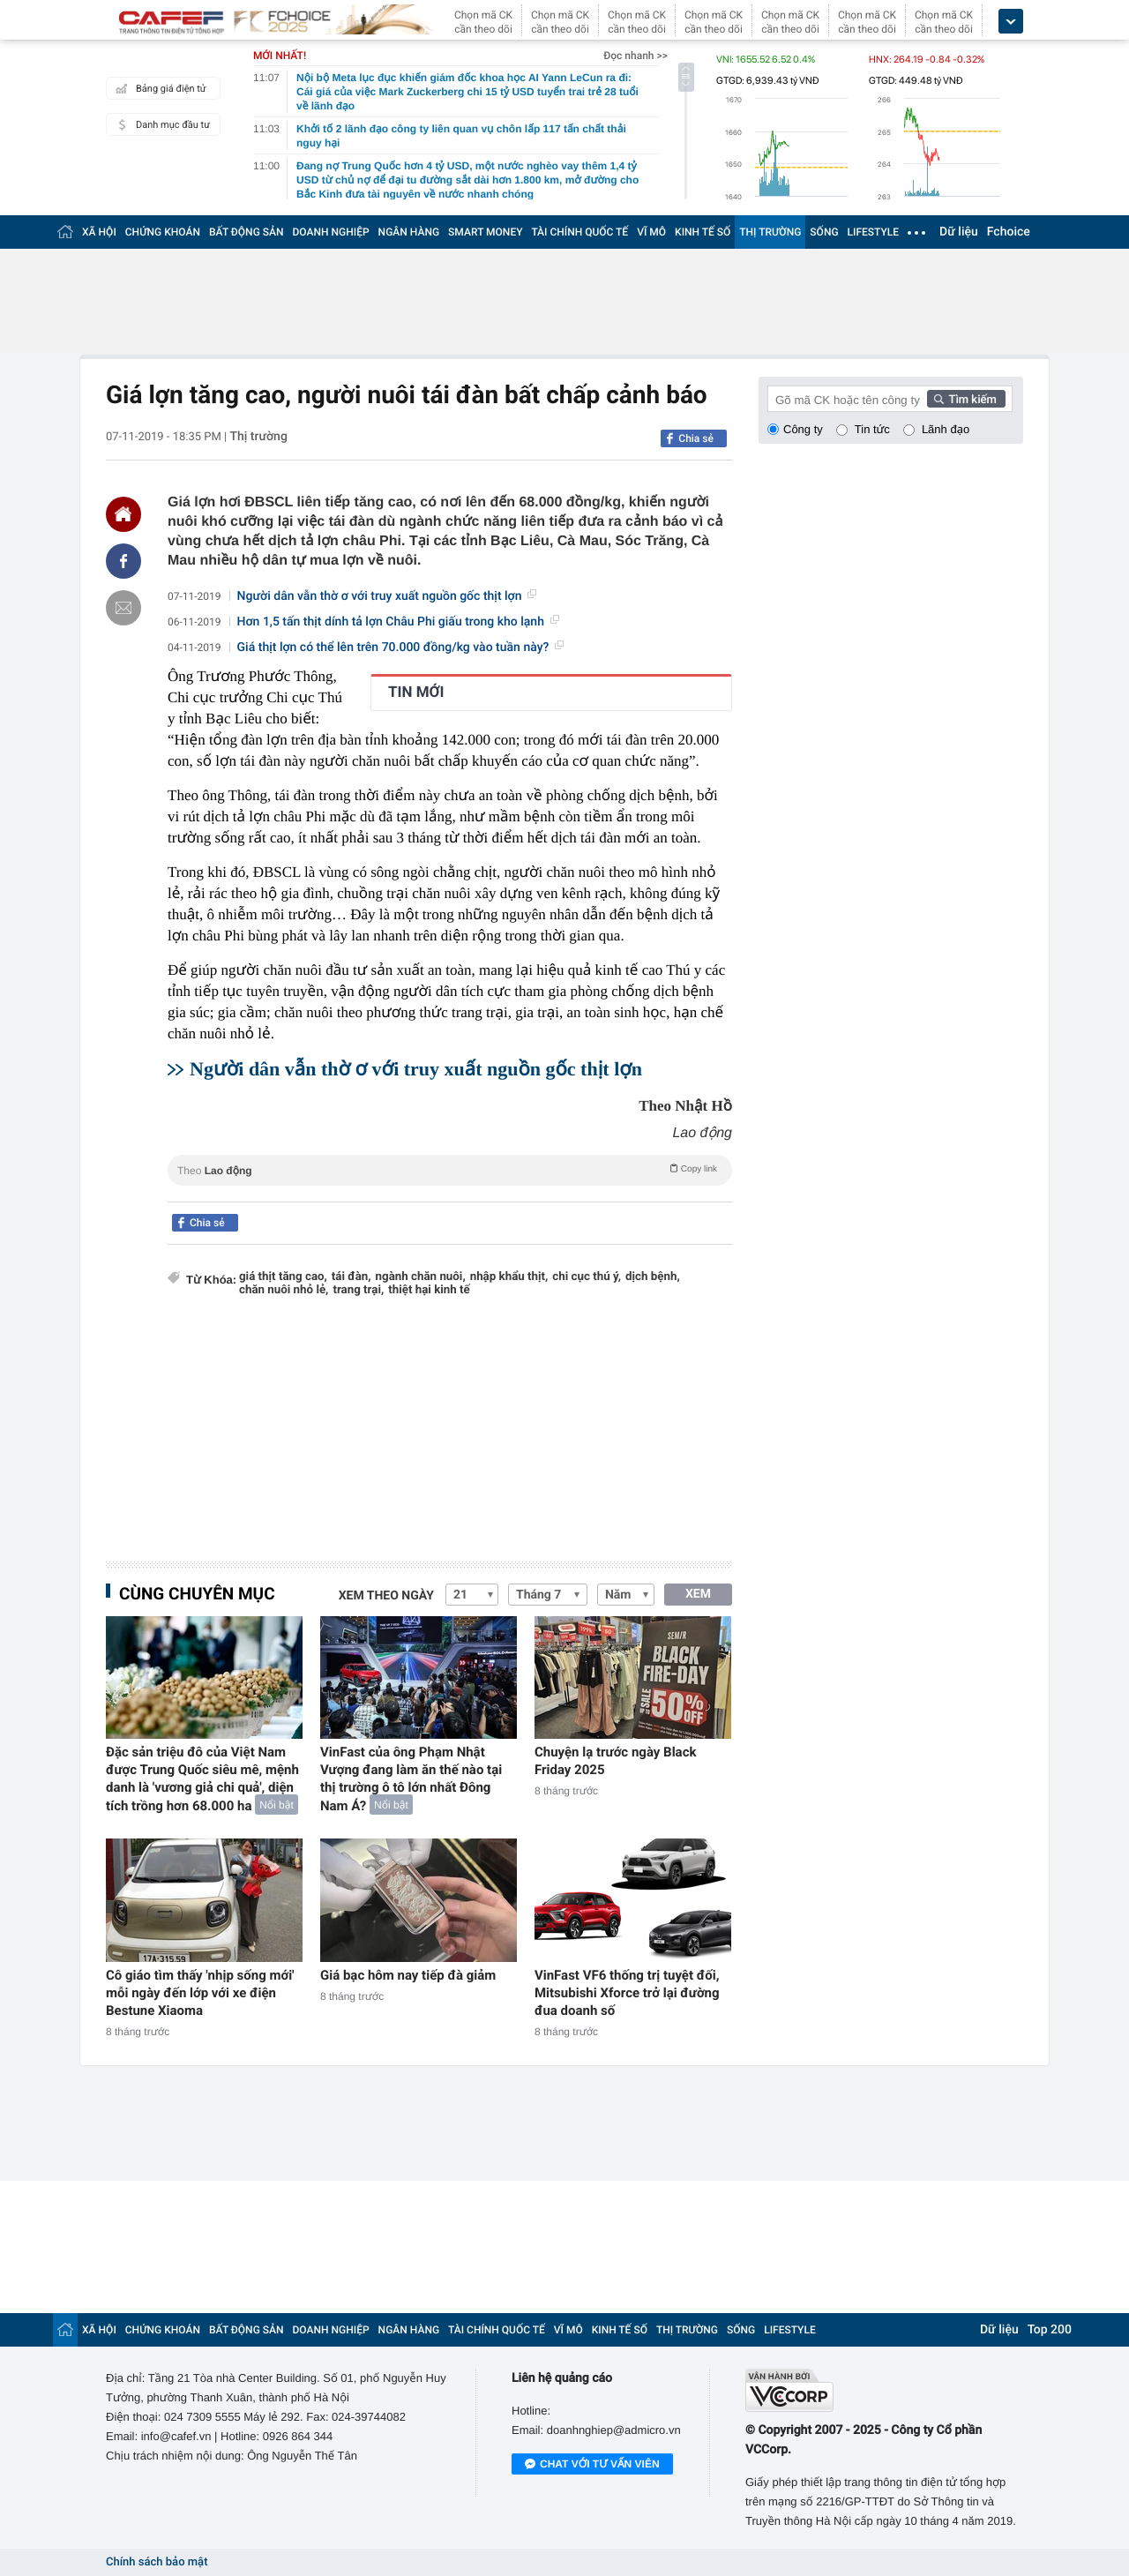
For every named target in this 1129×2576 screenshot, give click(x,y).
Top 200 (1050, 2330)
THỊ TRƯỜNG (770, 232)
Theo (449, 1169)
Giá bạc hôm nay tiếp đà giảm (408, 1975)
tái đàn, (351, 1277)
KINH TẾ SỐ (702, 232)
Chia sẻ (696, 438)
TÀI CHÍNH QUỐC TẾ (579, 232)
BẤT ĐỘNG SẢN (246, 232)
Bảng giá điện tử (158, 88)
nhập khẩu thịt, (509, 1277)
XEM (698, 1594)
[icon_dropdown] (1010, 21)
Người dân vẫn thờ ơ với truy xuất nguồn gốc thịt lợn (387, 596)
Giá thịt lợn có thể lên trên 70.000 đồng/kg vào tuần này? (400, 647)
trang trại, (358, 1290)
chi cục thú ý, (586, 1277)
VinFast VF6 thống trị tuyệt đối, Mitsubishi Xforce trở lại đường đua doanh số (627, 1992)
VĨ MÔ (651, 232)
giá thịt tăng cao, (283, 1277)
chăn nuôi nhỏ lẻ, (283, 1290)
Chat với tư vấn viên (592, 2465)
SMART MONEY (485, 232)
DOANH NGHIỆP (331, 232)
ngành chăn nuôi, (421, 1277)
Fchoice (1008, 232)
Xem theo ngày (386, 1596)
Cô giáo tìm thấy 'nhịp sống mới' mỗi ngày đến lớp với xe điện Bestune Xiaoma (200, 1992)
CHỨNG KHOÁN (162, 232)
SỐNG (824, 232)
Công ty (803, 429)
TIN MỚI (416, 692)
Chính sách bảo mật (156, 2562)
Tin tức (872, 429)
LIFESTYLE (873, 232)
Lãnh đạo (945, 429)
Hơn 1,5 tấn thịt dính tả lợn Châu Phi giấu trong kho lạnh (398, 622)
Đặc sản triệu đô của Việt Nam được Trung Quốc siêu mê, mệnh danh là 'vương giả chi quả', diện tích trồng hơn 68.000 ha (202, 1779)
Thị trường (258, 437)
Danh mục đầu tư (160, 124)
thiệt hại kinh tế (429, 1290)
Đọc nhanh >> (635, 55)
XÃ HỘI (99, 232)
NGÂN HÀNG (409, 232)
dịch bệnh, (652, 1277)
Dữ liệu (958, 232)
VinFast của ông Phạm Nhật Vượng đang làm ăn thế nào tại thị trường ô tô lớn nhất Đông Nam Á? (411, 1779)
